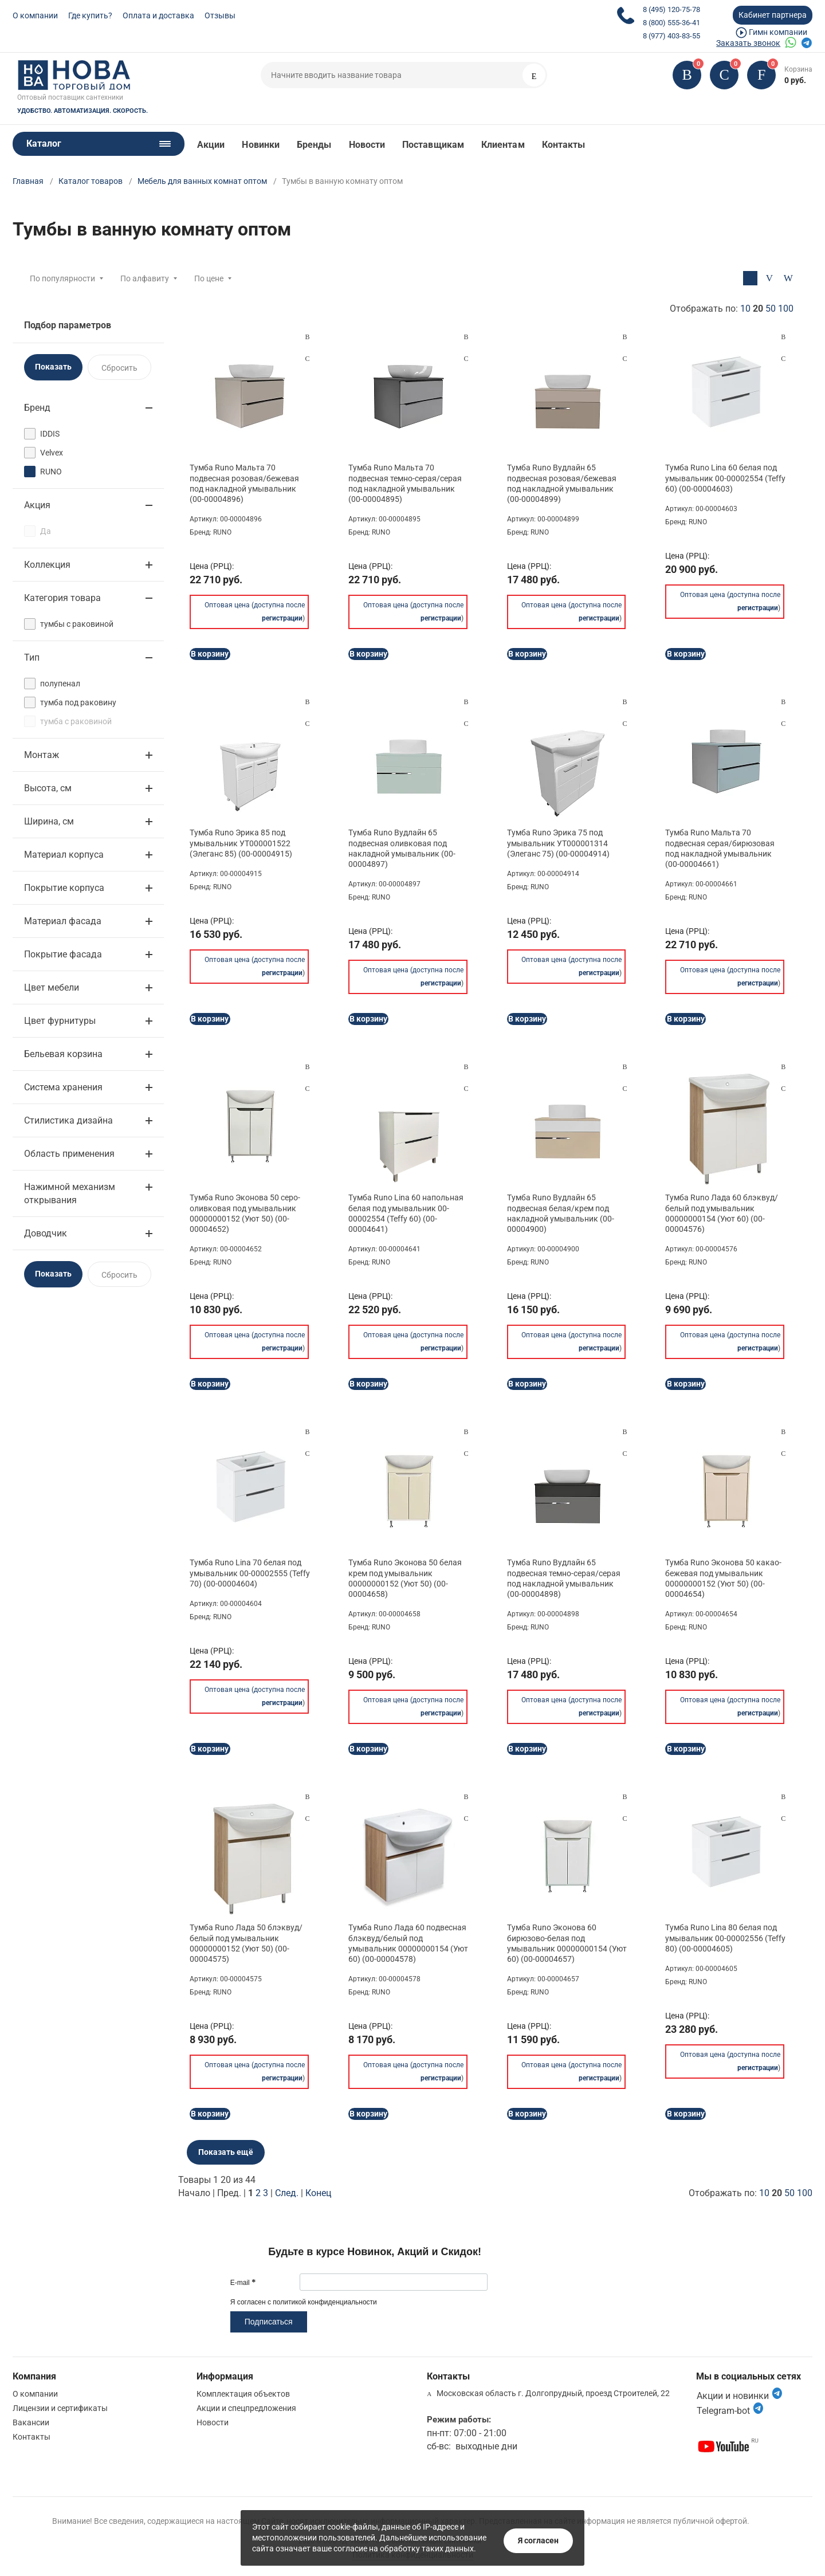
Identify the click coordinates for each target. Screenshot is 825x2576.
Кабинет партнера (772, 14)
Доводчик (45, 1233)
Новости (367, 144)
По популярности (62, 278)
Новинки (261, 144)
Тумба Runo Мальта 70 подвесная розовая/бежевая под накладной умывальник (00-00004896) (244, 483)
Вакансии (31, 2422)
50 (770, 308)
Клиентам (503, 144)
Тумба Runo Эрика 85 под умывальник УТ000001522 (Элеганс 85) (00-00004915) (241, 843)
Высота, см (48, 788)
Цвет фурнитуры (60, 1020)
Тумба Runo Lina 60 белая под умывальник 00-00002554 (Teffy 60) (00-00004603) (725, 478)
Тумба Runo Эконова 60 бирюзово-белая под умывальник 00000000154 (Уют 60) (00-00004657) (567, 1943)
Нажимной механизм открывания (69, 1193)
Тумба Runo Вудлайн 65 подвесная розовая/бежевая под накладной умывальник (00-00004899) (561, 483)
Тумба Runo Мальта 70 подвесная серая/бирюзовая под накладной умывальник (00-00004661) (720, 848)
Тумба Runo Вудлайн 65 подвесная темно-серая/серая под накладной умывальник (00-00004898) (563, 1578)
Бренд (37, 407)
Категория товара (62, 597)
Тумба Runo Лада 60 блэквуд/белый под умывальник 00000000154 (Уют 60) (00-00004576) (721, 1213)
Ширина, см (49, 821)
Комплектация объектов (243, 2393)
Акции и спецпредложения (246, 2408)
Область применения (69, 1153)
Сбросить (119, 367)
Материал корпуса (64, 854)
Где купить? (90, 15)
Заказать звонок (748, 43)
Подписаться (269, 2321)
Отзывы (220, 15)
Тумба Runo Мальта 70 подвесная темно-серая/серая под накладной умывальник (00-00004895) (405, 483)
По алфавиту (144, 278)
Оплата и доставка (158, 15)
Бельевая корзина (63, 1054)
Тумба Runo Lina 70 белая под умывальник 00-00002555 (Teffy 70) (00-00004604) (250, 1573)
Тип (32, 657)
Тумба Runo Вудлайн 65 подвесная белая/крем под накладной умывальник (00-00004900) (560, 1213)
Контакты (564, 144)
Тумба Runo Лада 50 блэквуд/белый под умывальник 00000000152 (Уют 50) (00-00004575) (246, 1943)
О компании (35, 15)
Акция (37, 505)
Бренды (314, 144)
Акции (211, 144)
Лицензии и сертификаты (60, 2408)
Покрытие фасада (63, 954)
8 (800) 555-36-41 (671, 22)
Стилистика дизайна (68, 1120)
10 (745, 308)
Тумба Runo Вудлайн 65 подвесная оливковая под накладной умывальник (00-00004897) (401, 848)
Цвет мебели (51, 987)
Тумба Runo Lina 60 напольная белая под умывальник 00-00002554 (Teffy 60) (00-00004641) (405, 1213)
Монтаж (41, 754)
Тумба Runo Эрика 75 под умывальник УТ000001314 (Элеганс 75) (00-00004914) (558, 843)
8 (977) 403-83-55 (671, 36)
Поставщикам (433, 144)
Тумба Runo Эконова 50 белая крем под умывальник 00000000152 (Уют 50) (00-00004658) (405, 1578)
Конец (318, 2193)
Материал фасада (62, 921)
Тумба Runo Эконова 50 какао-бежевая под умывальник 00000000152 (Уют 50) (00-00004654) (723, 1578)
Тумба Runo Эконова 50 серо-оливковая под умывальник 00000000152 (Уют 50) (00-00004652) (245, 1213)
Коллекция (47, 564)
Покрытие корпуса (64, 887)
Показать (53, 366)
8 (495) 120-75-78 (671, 9)
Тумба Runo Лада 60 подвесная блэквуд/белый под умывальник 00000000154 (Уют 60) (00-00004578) (408, 1943)
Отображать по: (731, 308)
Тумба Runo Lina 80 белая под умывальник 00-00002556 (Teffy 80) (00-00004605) (725, 1938)
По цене (208, 278)
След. (286, 2193)
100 (785, 308)
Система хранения (63, 1087)
